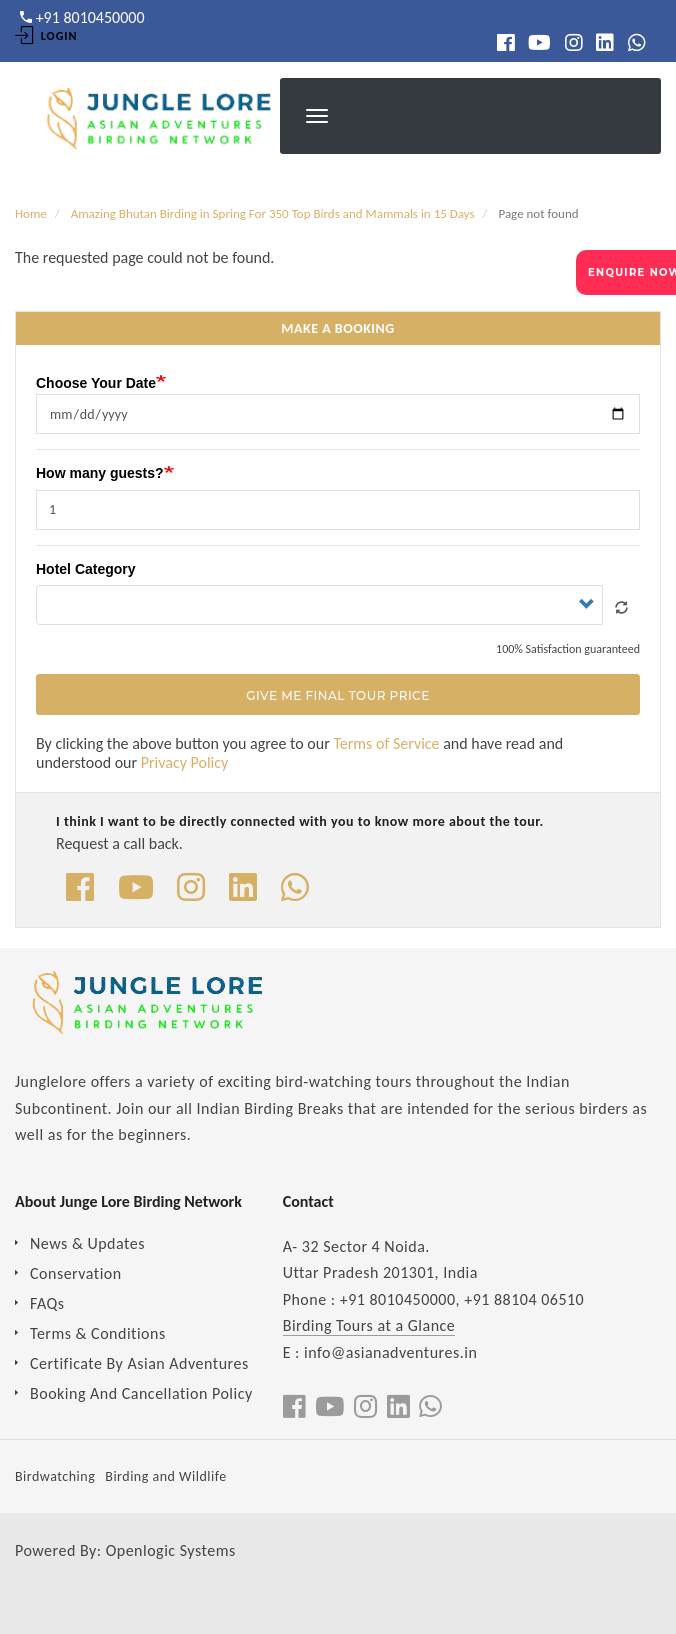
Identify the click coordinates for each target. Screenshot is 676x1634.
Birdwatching (55, 1476)
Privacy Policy (185, 762)
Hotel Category (86, 569)
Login (46, 36)
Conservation (76, 1273)
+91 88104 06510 (524, 1299)
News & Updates (87, 1243)
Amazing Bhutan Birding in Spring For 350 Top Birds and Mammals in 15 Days (273, 213)
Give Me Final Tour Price (337, 695)
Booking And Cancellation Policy (141, 1393)
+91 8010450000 (398, 1299)
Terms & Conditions (98, 1333)
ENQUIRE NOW (632, 272)
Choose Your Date (96, 382)
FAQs (47, 1303)
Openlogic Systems (171, 1550)
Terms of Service (386, 743)
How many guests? (100, 473)
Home (31, 213)
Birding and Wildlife (165, 1476)
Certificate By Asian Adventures (139, 1363)
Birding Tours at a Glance (369, 1325)
